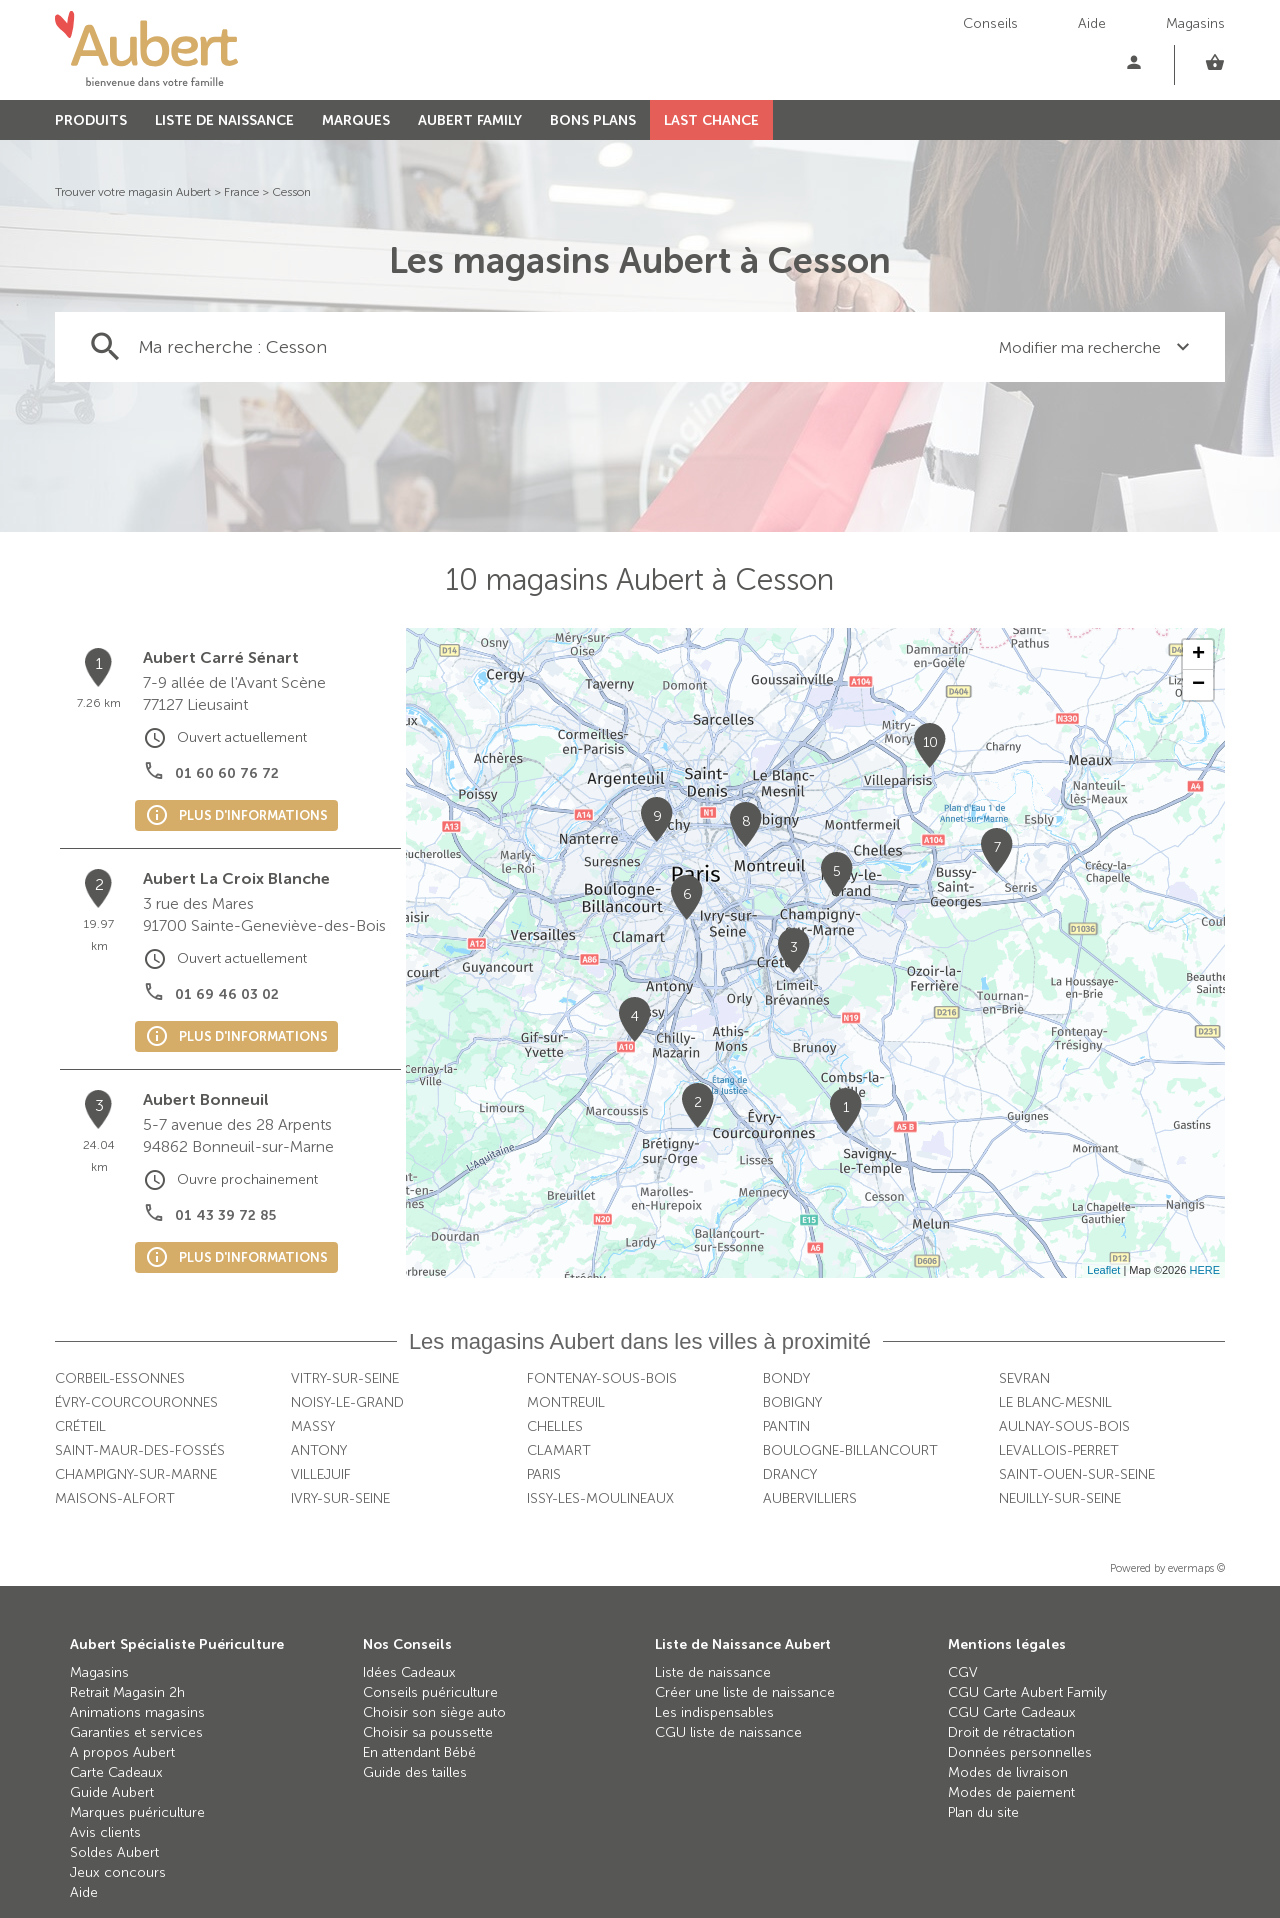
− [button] (1198, 685)
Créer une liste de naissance (745, 1692)
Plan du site (983, 1812)
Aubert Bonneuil (206, 1099)
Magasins (1195, 23)
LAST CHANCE (711, 120)
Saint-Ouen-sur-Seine (1077, 1474)
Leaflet (1103, 1270)
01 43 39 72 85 (225, 1215)
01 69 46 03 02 (227, 994)
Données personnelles (1020, 1752)
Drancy (790, 1474)
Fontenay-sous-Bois (602, 1378)
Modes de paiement (1011, 1792)
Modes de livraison (1008, 1772)
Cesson (291, 192)
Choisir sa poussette (428, 1732)
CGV (963, 1672)
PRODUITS (91, 120)
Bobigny (792, 1402)
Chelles (555, 1426)
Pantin (786, 1426)
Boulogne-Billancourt (850, 1450)
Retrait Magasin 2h (127, 1692)
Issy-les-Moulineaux (600, 1498)
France (241, 192)
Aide (1092, 23)
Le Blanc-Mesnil (1055, 1402)
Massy (313, 1426)
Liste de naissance (713, 1672)
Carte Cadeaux (116, 1772)
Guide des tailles (415, 1772)
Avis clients (105, 1832)
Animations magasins (137, 1712)
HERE (1204, 1270)
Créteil (80, 1426)
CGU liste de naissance (728, 1732)
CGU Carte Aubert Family (1027, 1692)
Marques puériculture (137, 1812)
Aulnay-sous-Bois (1064, 1426)
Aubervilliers (810, 1498)
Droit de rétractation (1011, 1732)
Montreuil (566, 1402)
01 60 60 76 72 (227, 773)
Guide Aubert (112, 1792)
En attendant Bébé (419, 1752)
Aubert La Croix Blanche (236, 878)
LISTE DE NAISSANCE (224, 120)
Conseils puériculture (430, 1692)
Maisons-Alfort (115, 1498)
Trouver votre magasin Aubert (133, 192)
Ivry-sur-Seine (340, 1498)
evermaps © (1196, 1568)
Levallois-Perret (1059, 1450)
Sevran (1024, 1378)
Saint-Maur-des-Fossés (140, 1450)
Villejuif (321, 1474)
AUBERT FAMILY (470, 120)
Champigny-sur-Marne (136, 1474)
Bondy (786, 1378)
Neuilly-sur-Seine (1060, 1498)
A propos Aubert (122, 1752)
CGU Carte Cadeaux (1012, 1712)
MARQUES (356, 120)
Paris (544, 1474)
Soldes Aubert (114, 1852)
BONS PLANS (593, 120)
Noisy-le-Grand (347, 1402)
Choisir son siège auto (434, 1712)
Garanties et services (136, 1732)
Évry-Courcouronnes (136, 1402)
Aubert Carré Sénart (221, 657)
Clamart (559, 1450)
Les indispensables (714, 1712)
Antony (319, 1450)
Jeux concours (118, 1872)
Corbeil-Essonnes (120, 1378)
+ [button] (1198, 655)
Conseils (990, 23)
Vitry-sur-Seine (345, 1378)
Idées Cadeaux (409, 1672)
